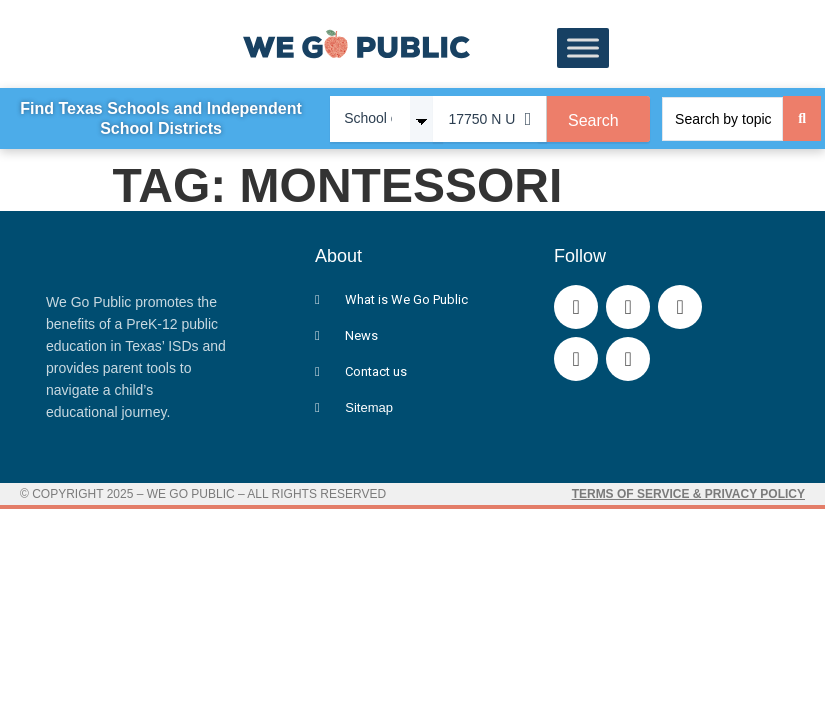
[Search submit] (802, 118)
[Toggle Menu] (583, 48)
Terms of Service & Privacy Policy (688, 494)
